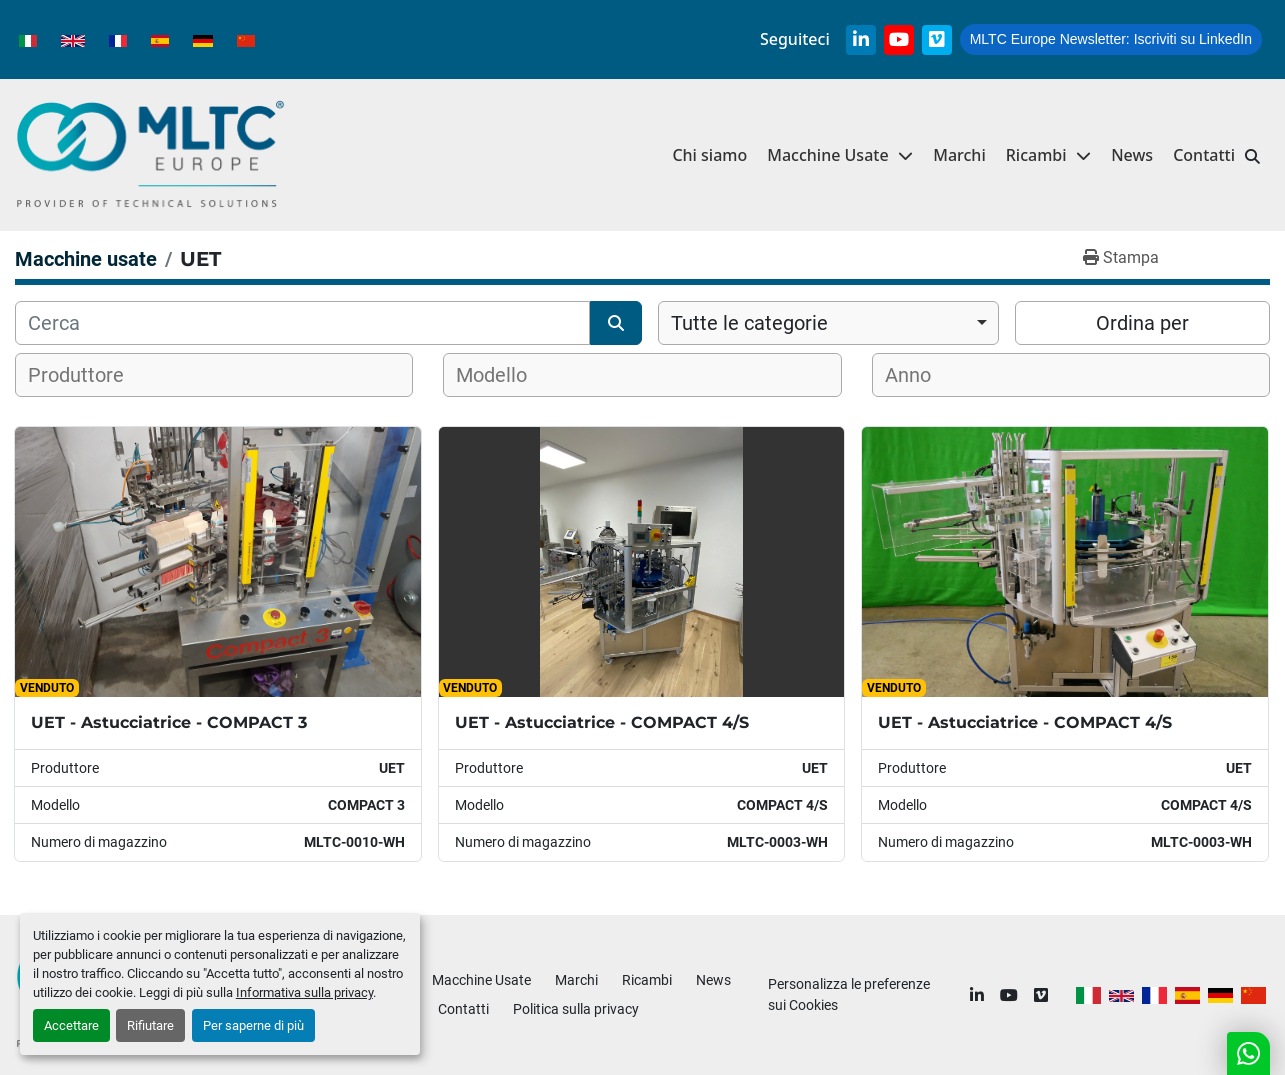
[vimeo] (937, 40)
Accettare (71, 1025)
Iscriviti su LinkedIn (1111, 39)
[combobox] (828, 323)
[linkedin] (861, 40)
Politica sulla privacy (576, 1009)
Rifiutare (150, 1025)
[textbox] (88, 375)
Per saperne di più (253, 1025)
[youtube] (899, 40)
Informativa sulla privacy (304, 992)
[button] (1048, 155)
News (1132, 155)
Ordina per (1142, 323)
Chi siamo (709, 155)
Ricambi (1036, 155)
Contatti (1204, 155)
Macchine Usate (827, 155)
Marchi (959, 155)
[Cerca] (302, 323)
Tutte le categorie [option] (749, 323)
